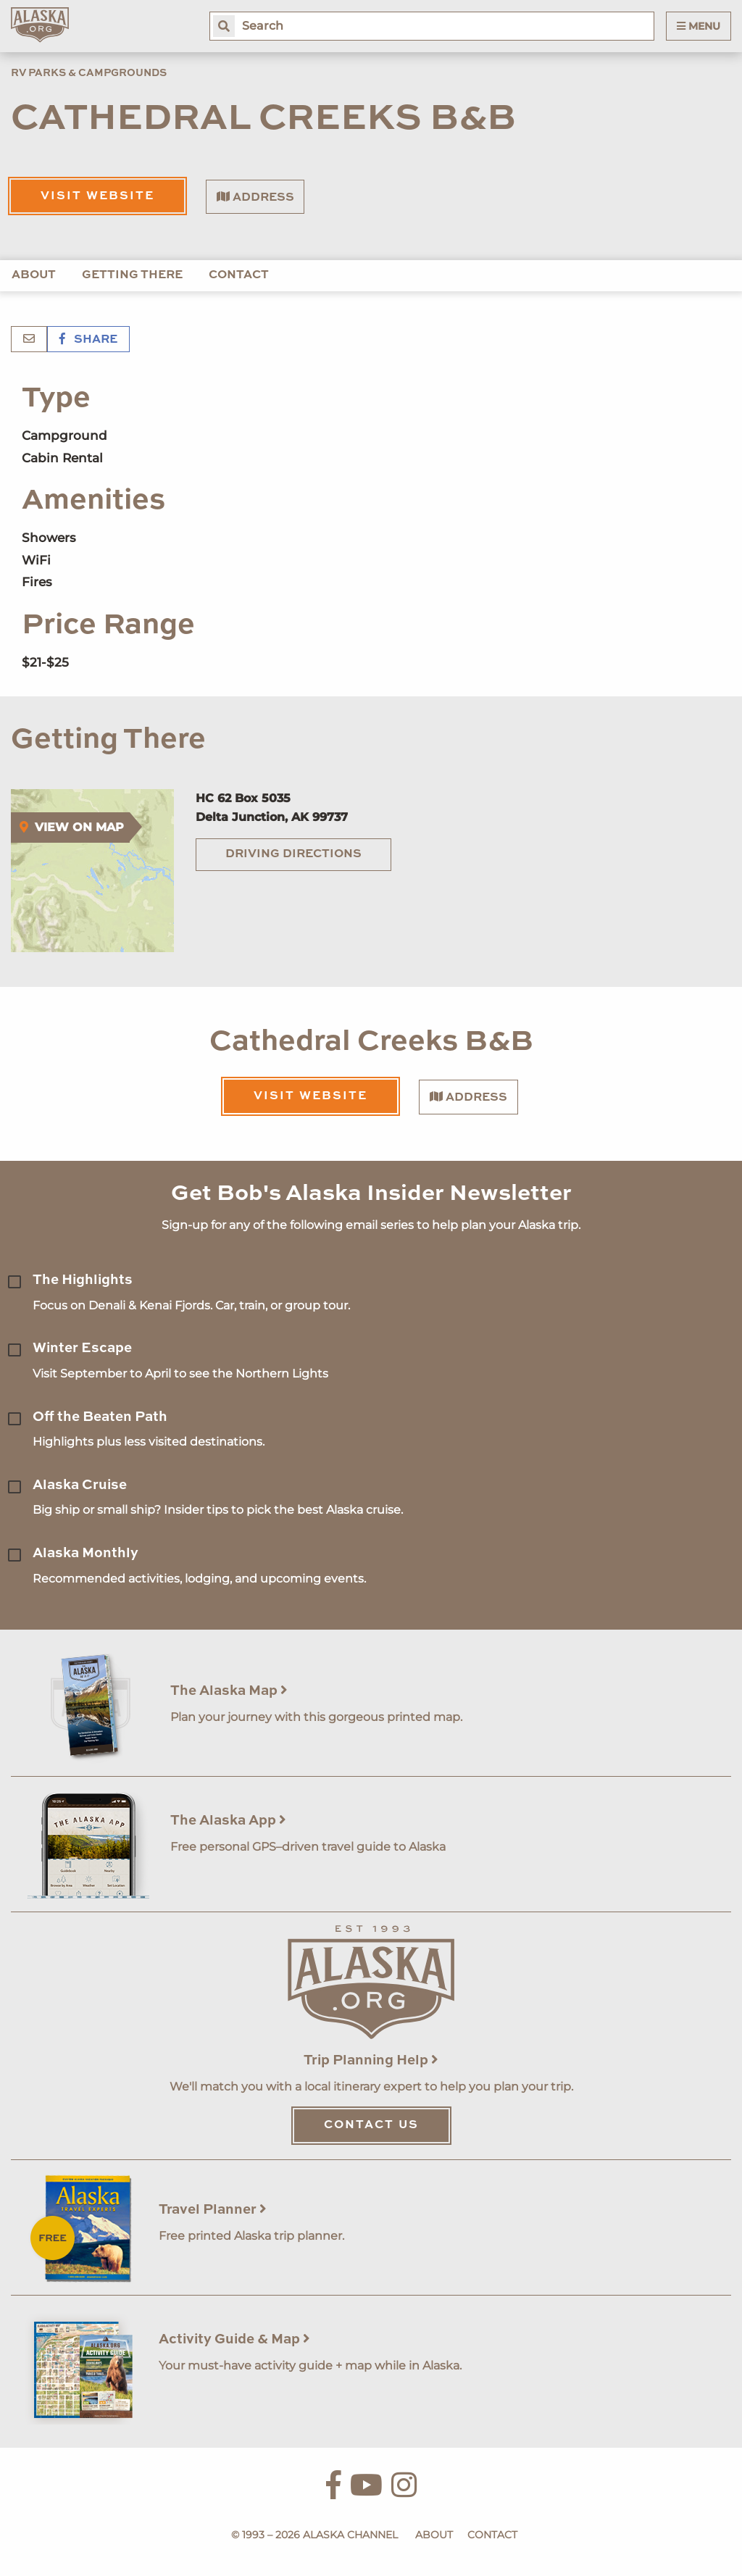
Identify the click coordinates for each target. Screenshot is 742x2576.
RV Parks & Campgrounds (89, 73)
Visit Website (97, 196)
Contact (239, 275)
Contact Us (371, 2125)
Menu (698, 26)
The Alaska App (228, 1820)
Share (88, 340)
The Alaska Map (229, 1691)
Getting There (132, 275)
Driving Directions (293, 854)
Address (255, 197)
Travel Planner (213, 2210)
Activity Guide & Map (234, 2339)
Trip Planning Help (371, 2060)
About (34, 275)
